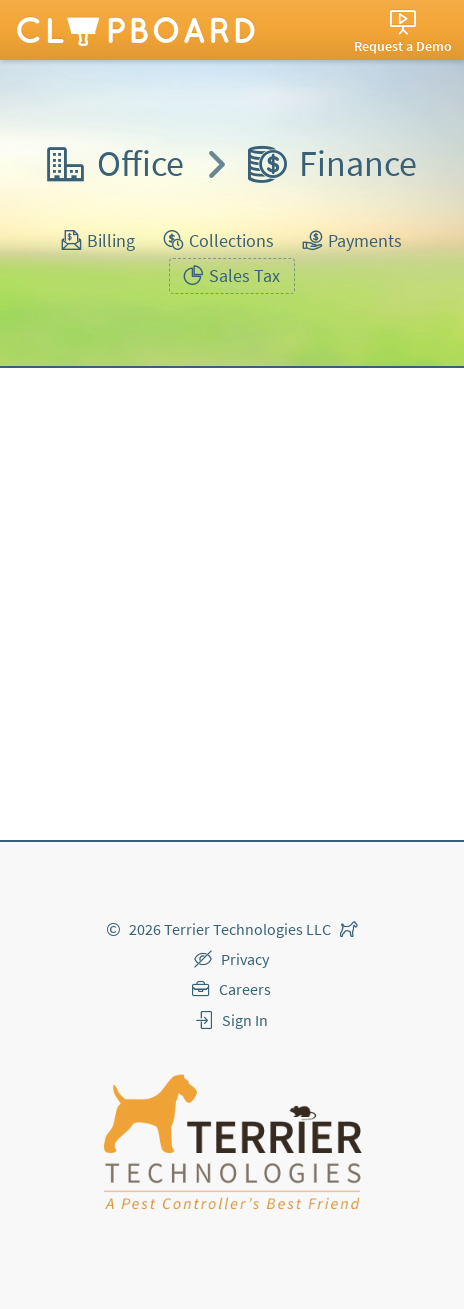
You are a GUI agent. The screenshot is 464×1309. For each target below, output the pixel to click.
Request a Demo (403, 46)
